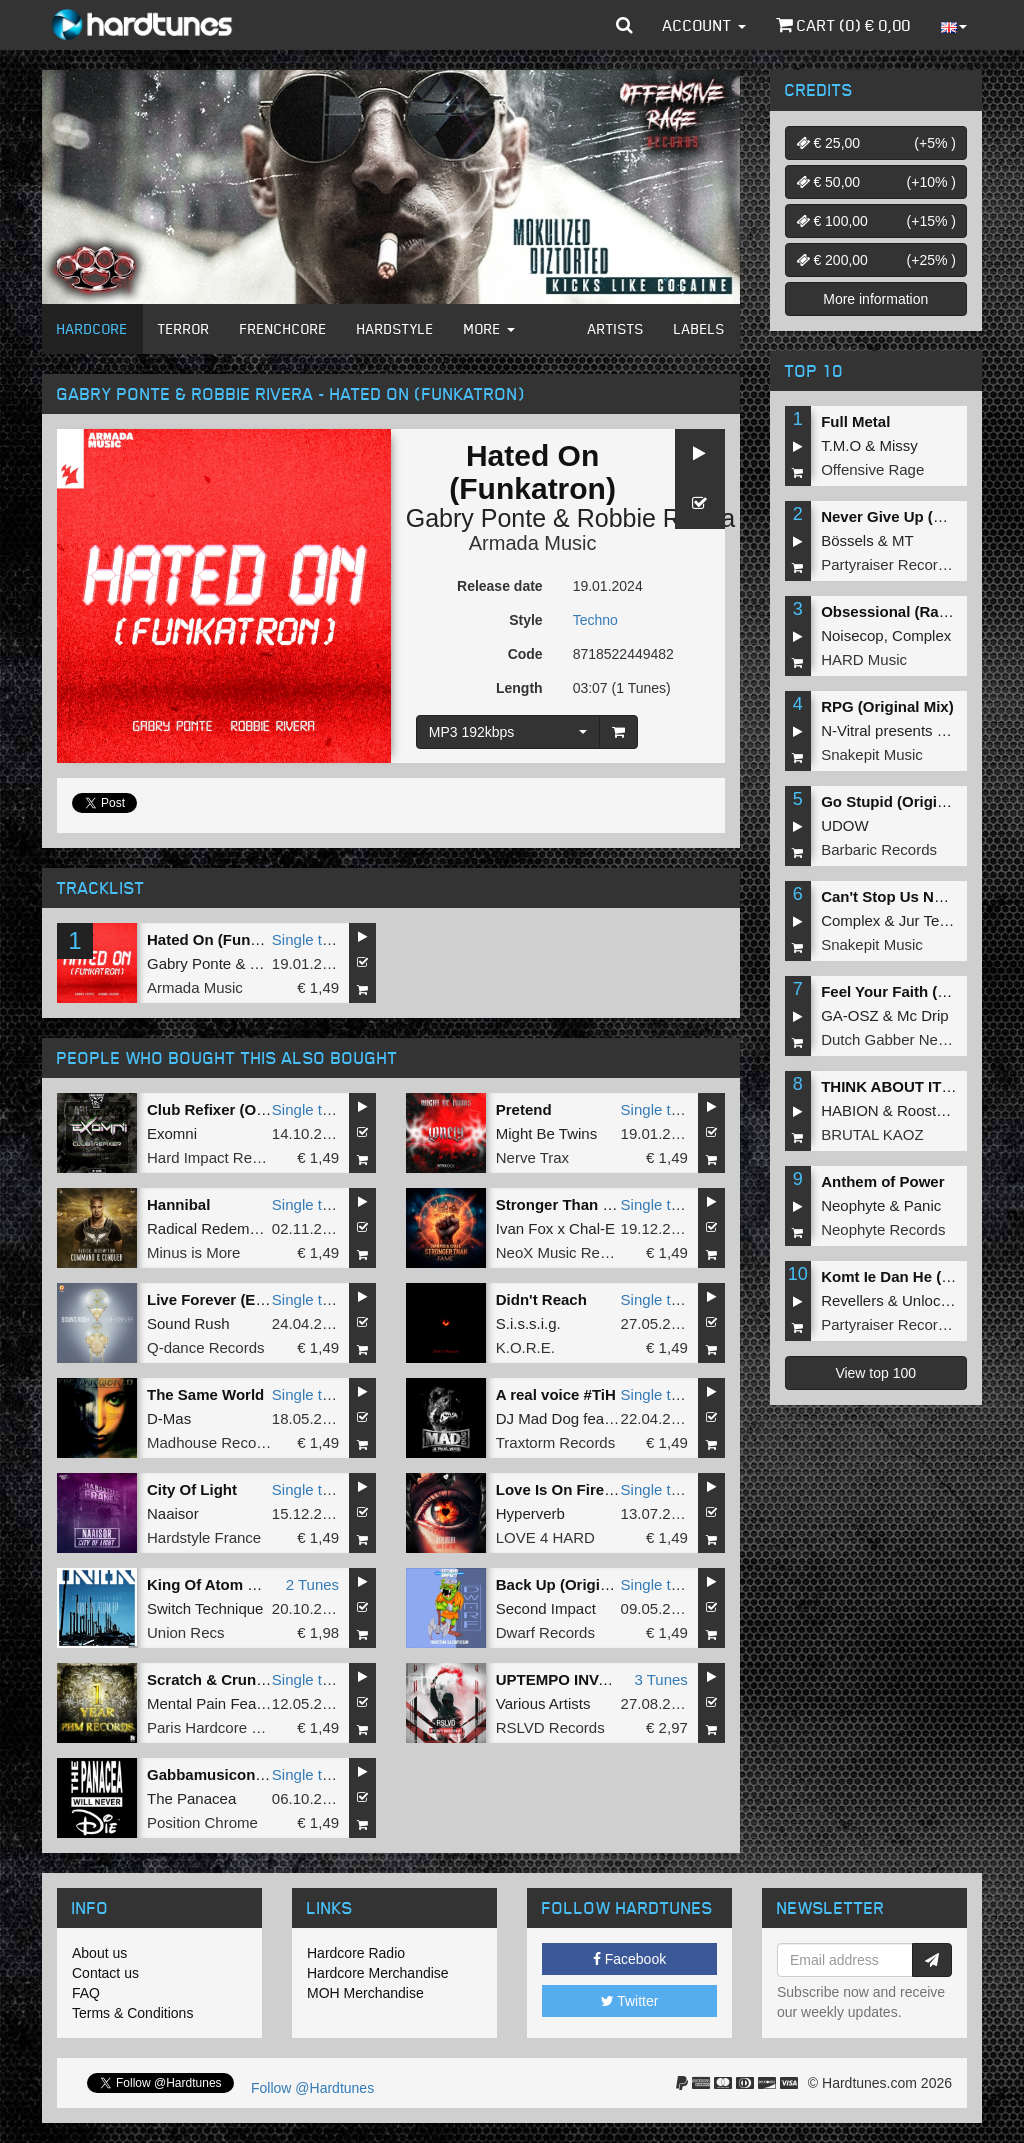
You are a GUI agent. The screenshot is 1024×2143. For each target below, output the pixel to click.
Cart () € (843, 25)
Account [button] (704, 25)
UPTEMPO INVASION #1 (581, 1679)
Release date (500, 586)
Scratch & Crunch (210, 1679)
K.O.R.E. (525, 1347)
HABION (850, 1110)
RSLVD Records (550, 1727)
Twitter (630, 2001)
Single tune (309, 939)
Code (525, 654)
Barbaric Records (879, 849)
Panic (923, 1205)
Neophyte (853, 1205)
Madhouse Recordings (222, 1442)
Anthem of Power (882, 1181)
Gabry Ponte (476, 518)
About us (99, 1953)
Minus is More (193, 1252)
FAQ (86, 1993)
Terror (184, 328)
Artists (616, 328)
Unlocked (933, 1300)
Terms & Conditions (132, 2013)
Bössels (847, 540)
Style (525, 620)
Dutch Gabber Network (897, 1039)
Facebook (629, 1959)
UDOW (845, 825)
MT (903, 540)
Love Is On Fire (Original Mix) (600, 1489)
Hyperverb (530, 1513)
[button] (624, 25)
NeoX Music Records (566, 1252)
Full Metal (855, 421)
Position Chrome (202, 1822)
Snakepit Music (872, 754)
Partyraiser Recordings (897, 564)
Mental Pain (186, 1703)
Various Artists (543, 1703)
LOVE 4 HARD (545, 1537)
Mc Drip (923, 1015)
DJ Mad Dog (537, 1418)
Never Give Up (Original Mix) (922, 516)
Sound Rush (188, 1323)
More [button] (489, 328)
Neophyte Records (883, 1229)
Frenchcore (283, 328)
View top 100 (875, 1373)
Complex (921, 635)
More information (875, 299)
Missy (899, 445)
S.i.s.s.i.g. (528, 1323)
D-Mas (169, 1418)
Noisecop (852, 635)
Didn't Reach (541, 1299)
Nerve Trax (532, 1157)
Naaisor (173, 1513)
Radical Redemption (214, 1228)
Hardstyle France (204, 1537)
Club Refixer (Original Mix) (241, 1109)
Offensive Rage (872, 469)
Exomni (172, 1133)
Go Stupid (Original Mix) (907, 801)
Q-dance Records (206, 1347)
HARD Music (864, 659)
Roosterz (927, 1110)
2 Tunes (312, 1584)
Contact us (105, 1973)
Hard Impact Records (218, 1157)
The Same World (205, 1394)
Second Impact (546, 1608)
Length (519, 688)
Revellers (852, 1300)
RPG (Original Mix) (887, 706)
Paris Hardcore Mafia (217, 1727)
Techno (595, 620)
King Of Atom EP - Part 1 (234, 1584)
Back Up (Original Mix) (576, 1584)
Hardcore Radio (356, 1953)
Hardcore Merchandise (378, 1973)
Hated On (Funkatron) (224, 939)
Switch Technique (205, 1608)
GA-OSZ (850, 1015)
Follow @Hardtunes (312, 2088)
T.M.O (841, 445)
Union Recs (186, 1632)
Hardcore (92, 328)
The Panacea (191, 1798)
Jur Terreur (935, 920)
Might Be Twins (546, 1133)
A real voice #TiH (556, 1394)
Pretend (524, 1109)
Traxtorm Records (555, 1442)
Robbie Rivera (656, 518)
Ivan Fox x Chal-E (555, 1228)
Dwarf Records (545, 1632)
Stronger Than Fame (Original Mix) (619, 1204)
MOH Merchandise (365, 1993)
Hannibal (178, 1204)
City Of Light (192, 1489)
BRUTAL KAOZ (872, 1134)
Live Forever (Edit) (213, 1299)
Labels (699, 328)
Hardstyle (395, 328)
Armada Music (533, 543)
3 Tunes (660, 1679)
